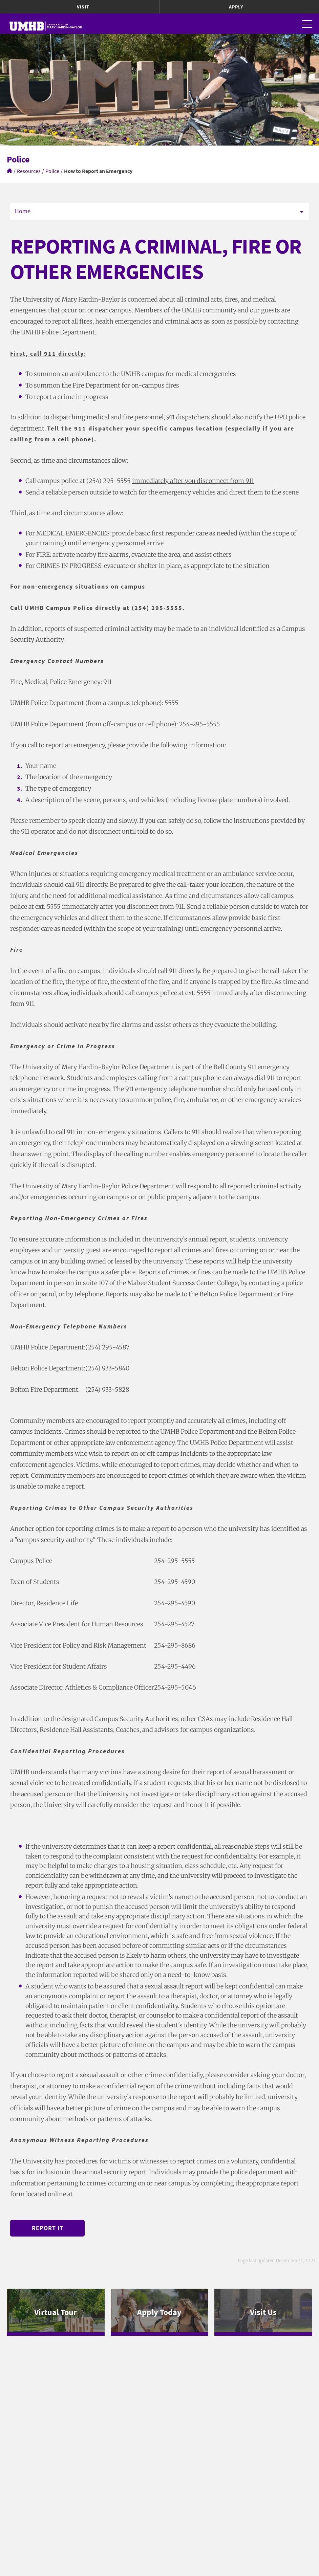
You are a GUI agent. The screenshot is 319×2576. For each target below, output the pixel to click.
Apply (236, 7)
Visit (83, 7)
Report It (47, 2228)
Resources (29, 171)
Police (52, 171)
